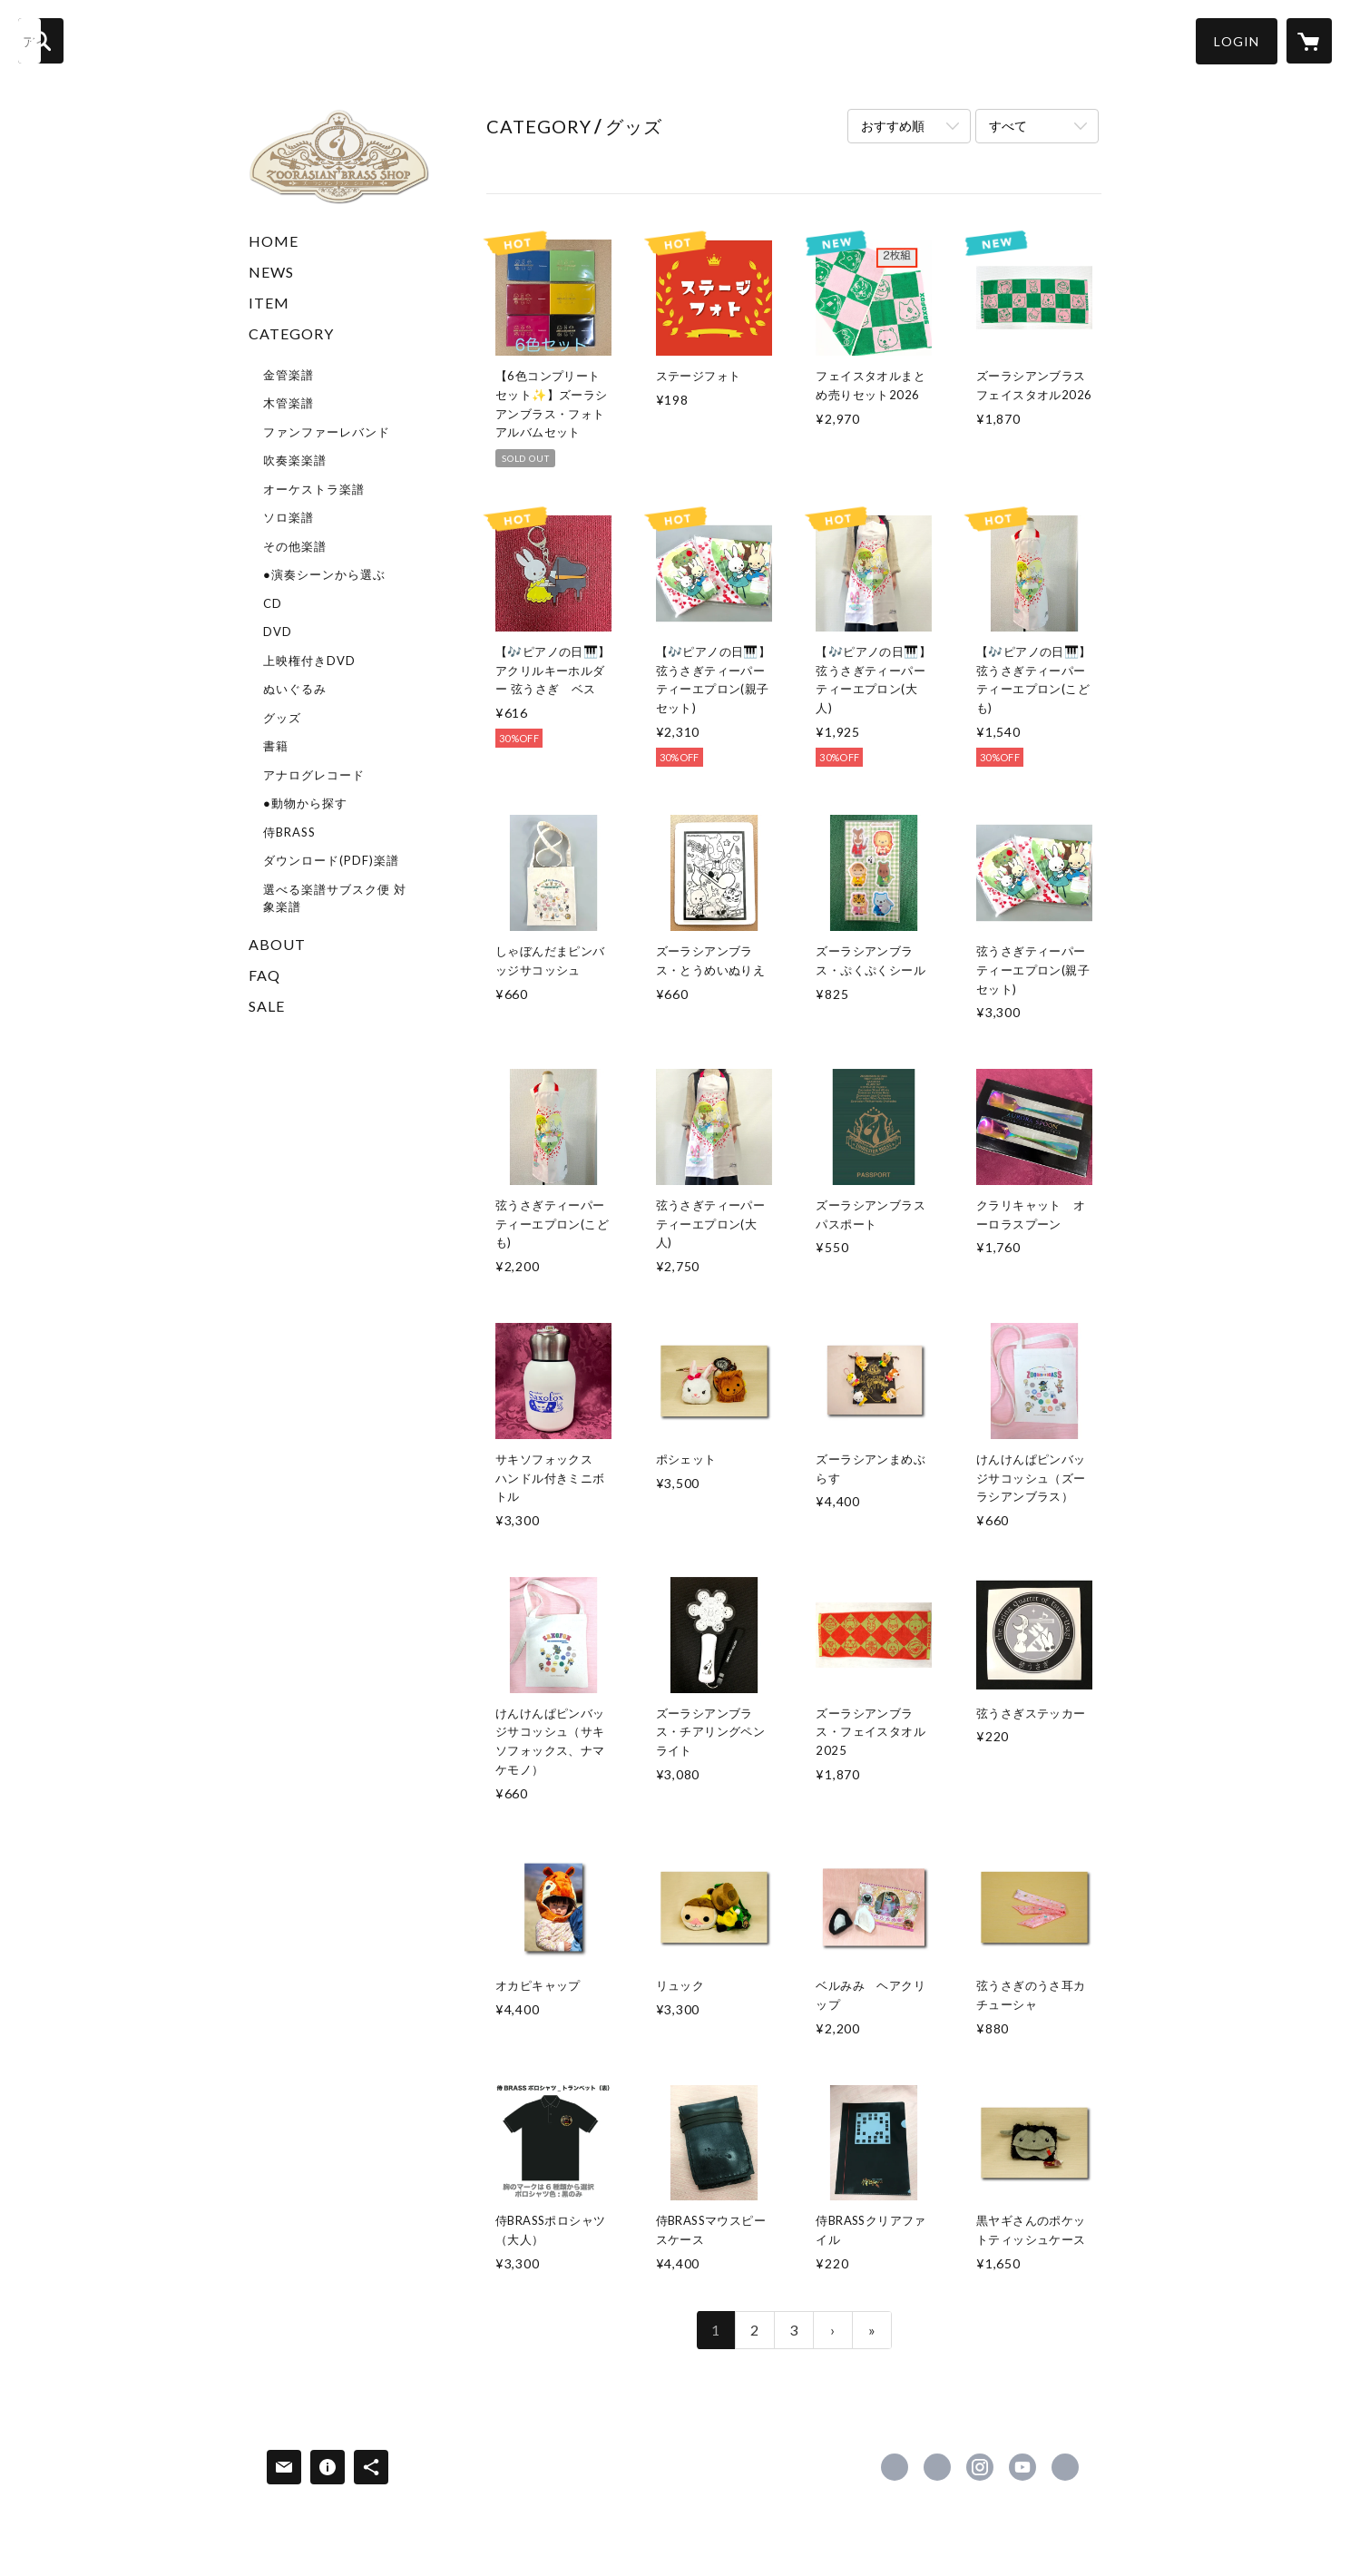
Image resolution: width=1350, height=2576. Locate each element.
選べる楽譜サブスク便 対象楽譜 (334, 898)
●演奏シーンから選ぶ (324, 574)
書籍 (276, 746)
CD (272, 603)
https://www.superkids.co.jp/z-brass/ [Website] (1065, 2467)
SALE (267, 1005)
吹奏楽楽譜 (295, 460)
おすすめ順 (892, 125)
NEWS (271, 271)
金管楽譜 (288, 374)
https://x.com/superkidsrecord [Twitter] (937, 2467)
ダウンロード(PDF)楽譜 (331, 860)
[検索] (41, 41)
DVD (277, 631)
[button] (1236, 41)
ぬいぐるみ (295, 688)
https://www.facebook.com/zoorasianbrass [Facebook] (894, 2467)
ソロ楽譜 (288, 517)
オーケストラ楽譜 (314, 489)
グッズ (282, 717)
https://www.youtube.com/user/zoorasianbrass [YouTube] (1022, 2467)
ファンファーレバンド (326, 432)
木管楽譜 (288, 403)
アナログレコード (314, 775)
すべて (1008, 125)
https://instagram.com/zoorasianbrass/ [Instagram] (979, 2467)
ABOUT (277, 944)
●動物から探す (305, 803)
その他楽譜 (295, 546)
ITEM (269, 302)
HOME (273, 241)
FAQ (264, 975)
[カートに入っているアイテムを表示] (1309, 41)
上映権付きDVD (309, 660)
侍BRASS (289, 832)
